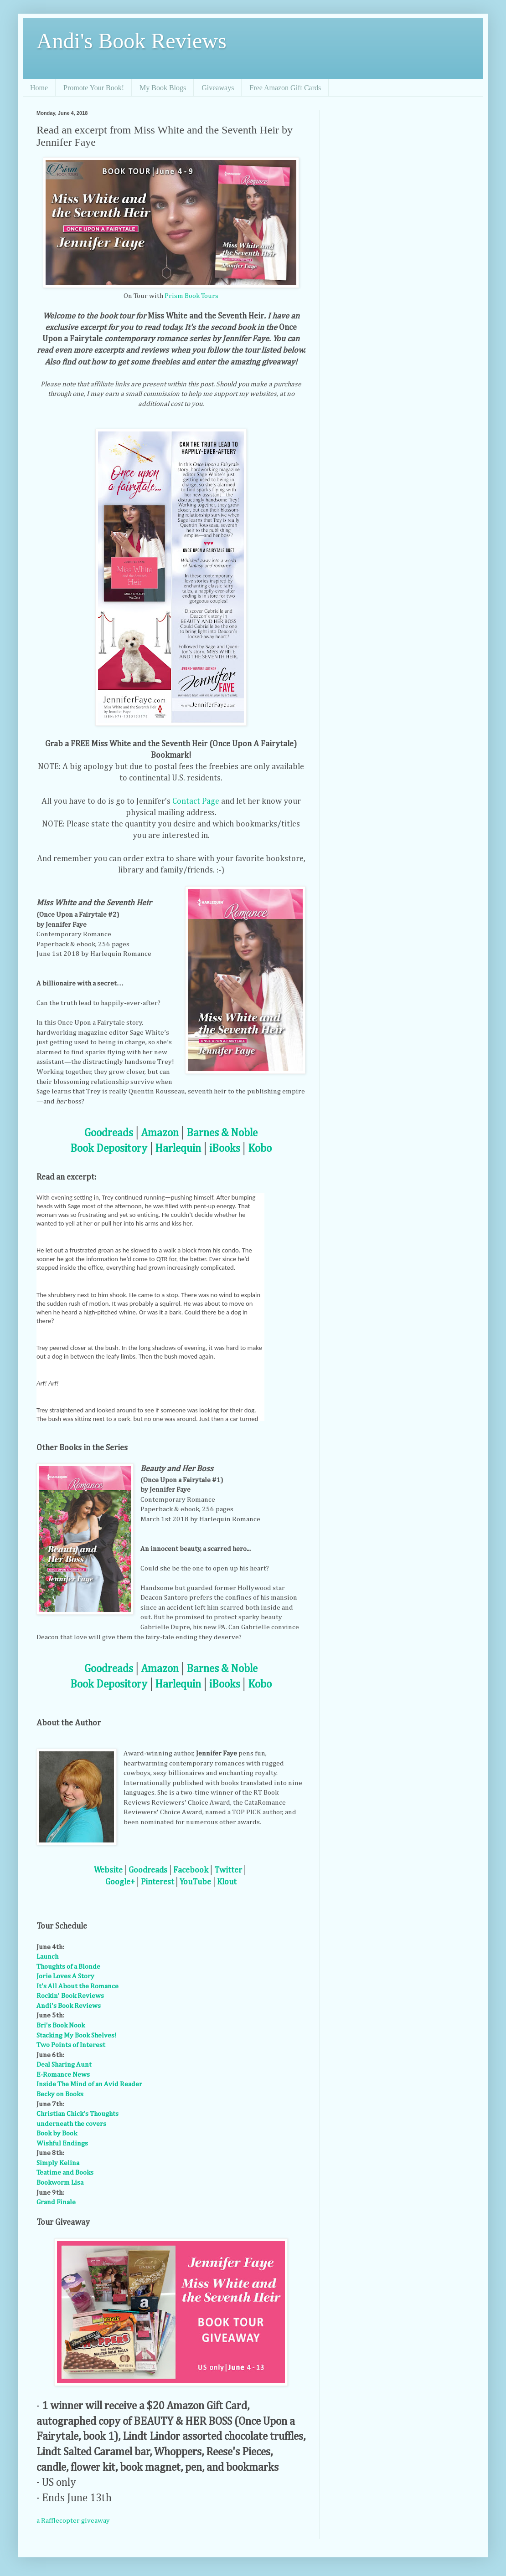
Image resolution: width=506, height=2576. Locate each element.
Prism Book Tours (191, 295)
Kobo (260, 1148)
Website (108, 1870)
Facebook (190, 1870)
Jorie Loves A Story (65, 1976)
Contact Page (195, 801)
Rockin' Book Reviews (70, 1995)
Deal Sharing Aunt (64, 2064)
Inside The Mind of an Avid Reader (89, 2084)
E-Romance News (63, 2074)
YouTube (195, 1882)
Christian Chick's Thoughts (77, 2113)
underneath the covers (71, 2123)
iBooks (224, 1148)
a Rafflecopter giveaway (73, 2520)
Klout (227, 1882)
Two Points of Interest (70, 2045)
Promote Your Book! (93, 88)
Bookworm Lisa (59, 2182)
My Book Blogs (162, 88)
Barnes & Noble (222, 1133)
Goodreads (108, 1133)
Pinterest (157, 1882)
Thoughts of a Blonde (68, 1966)
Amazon (160, 1133)
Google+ (120, 1882)
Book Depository (108, 1148)
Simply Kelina (57, 2163)
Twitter (228, 1870)
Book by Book (56, 2133)
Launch (47, 1956)
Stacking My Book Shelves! (76, 2035)
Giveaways (217, 88)
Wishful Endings (62, 2143)
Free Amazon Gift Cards (285, 88)
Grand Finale (56, 2202)
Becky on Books (59, 2094)
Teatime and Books (64, 2172)
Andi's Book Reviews (131, 41)
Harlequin (178, 1148)
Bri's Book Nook (60, 2025)
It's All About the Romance (77, 1986)
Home (39, 88)
